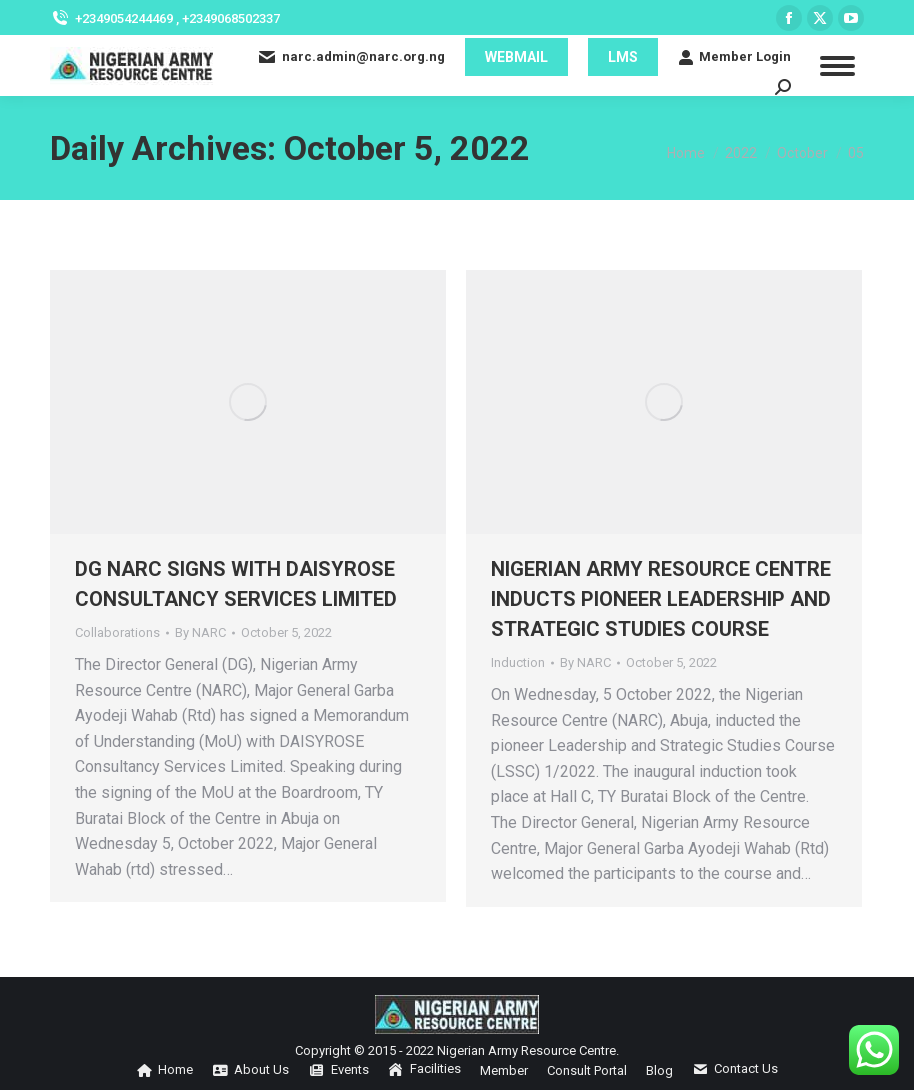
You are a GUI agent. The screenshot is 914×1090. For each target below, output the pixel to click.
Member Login (734, 57)
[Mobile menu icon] (837, 66)
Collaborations (117, 632)
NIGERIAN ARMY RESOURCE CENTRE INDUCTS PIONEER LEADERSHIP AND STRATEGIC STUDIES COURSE (661, 599)
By (200, 632)
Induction (518, 662)
